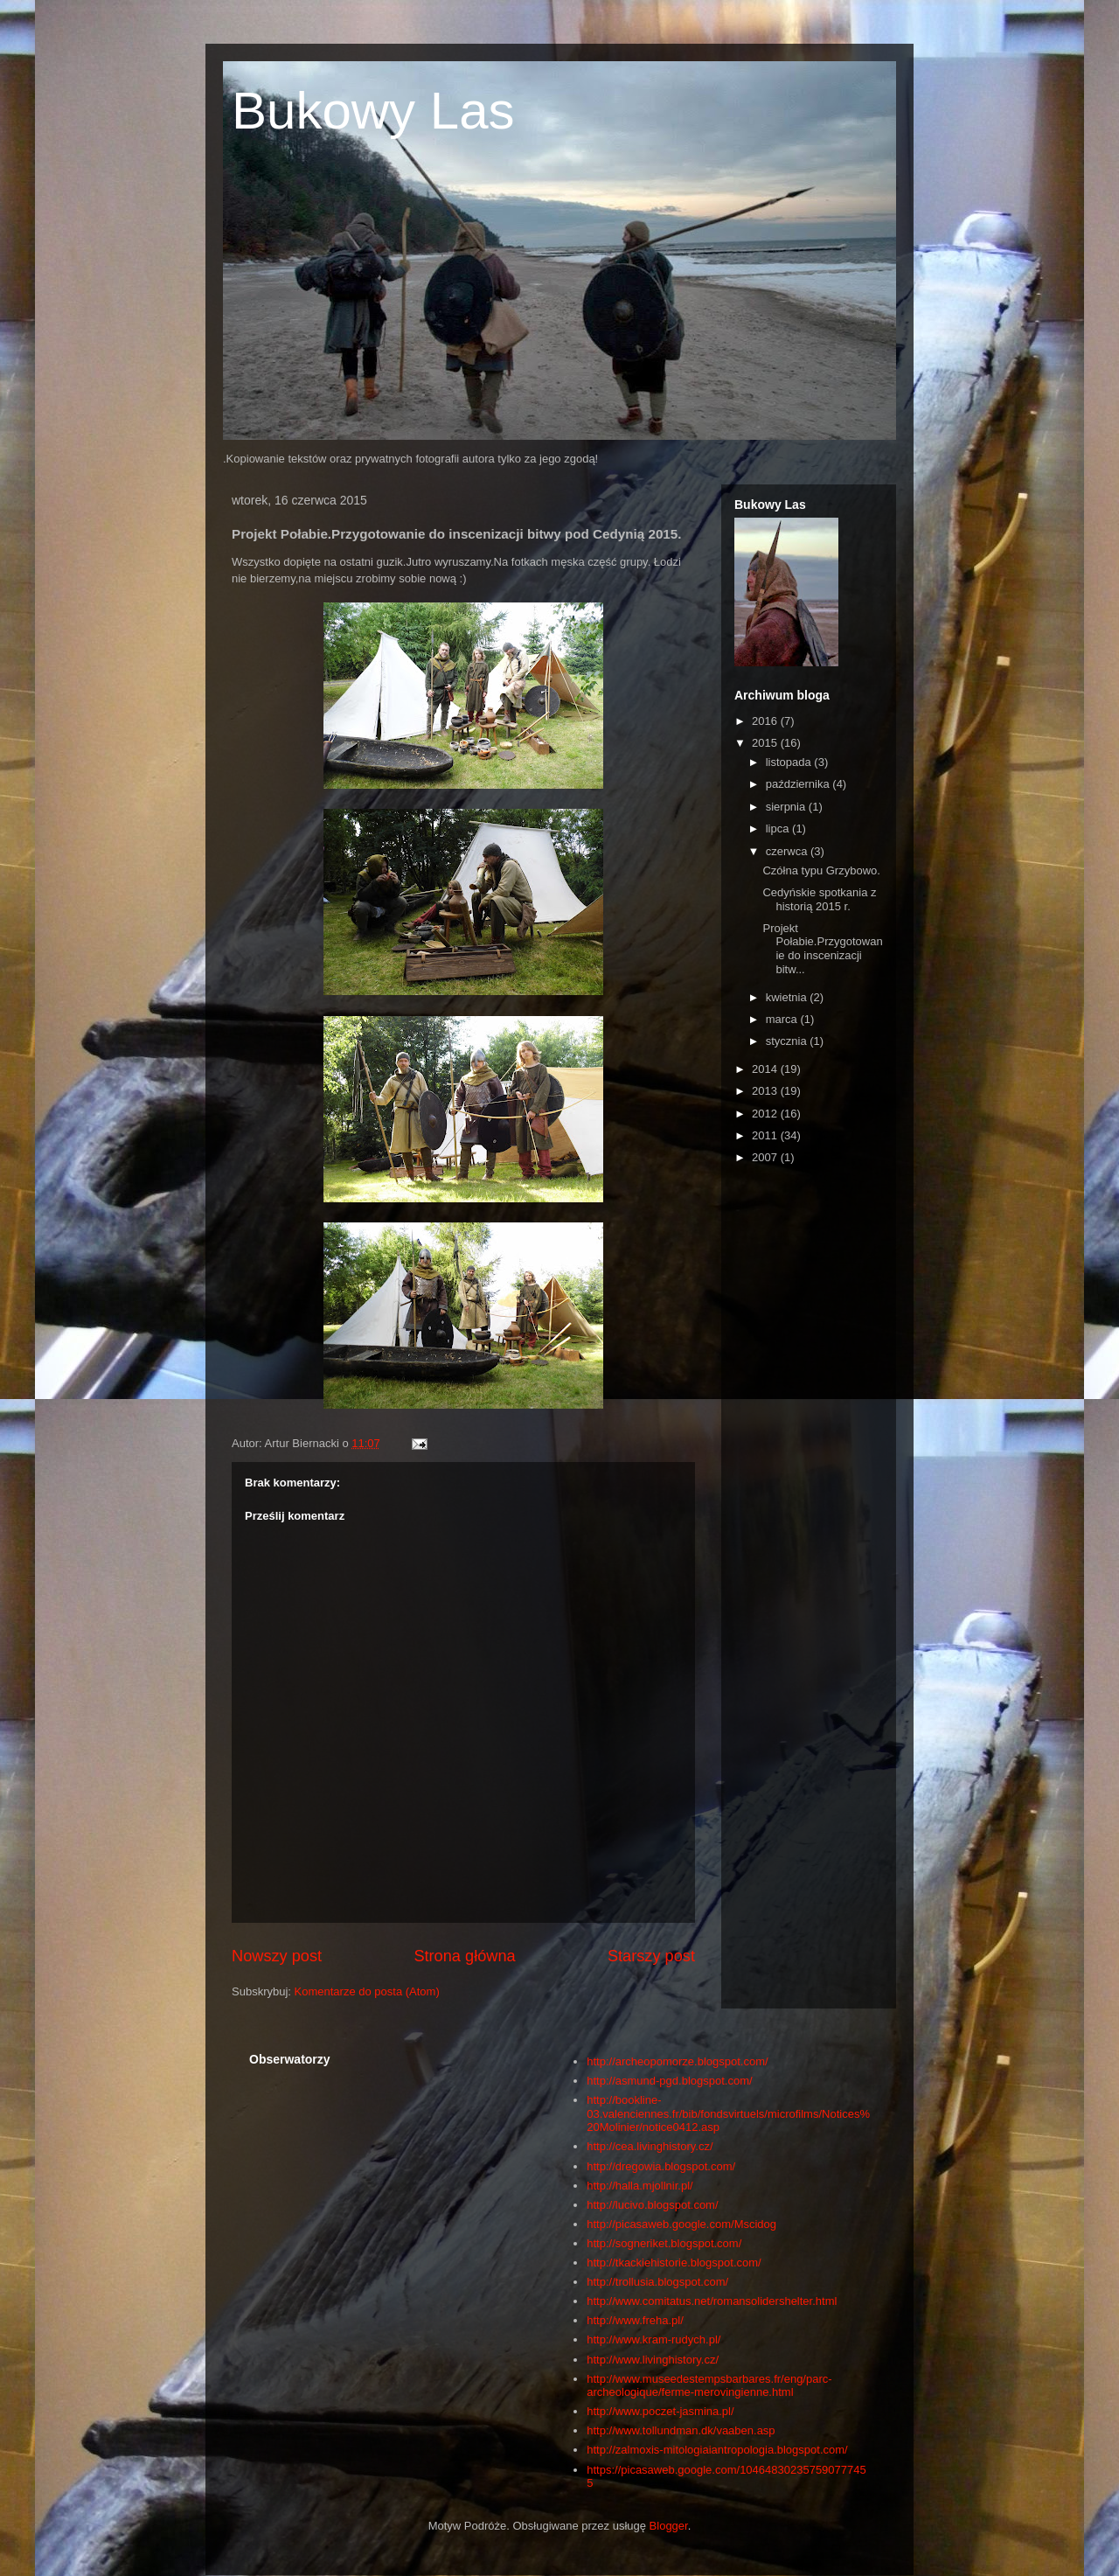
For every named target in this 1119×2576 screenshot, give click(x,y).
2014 (766, 1069)
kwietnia (788, 997)
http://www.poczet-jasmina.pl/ (660, 2411)
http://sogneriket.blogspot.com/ (664, 2243)
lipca (779, 828)
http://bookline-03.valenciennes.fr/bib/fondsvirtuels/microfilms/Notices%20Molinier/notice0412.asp (728, 2113)
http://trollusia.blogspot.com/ (657, 2281)
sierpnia (787, 806)
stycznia (788, 1041)
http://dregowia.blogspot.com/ (661, 2166)
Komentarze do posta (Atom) (367, 1991)
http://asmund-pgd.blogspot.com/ (669, 2080)
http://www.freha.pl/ (635, 2320)
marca (783, 1019)
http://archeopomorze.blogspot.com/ (677, 2061)
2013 (766, 1090)
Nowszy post (277, 1956)
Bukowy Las (373, 110)
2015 (766, 742)
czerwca (788, 851)
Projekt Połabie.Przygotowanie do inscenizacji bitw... (822, 949)
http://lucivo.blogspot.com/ (652, 2204)
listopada (790, 762)
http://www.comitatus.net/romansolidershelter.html (712, 2301)
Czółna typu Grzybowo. (820, 870)
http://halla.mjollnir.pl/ (639, 2185)
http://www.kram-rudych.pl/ (653, 2339)
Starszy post (651, 1956)
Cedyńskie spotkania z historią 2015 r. (819, 899)
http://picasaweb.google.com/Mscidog (681, 2224)
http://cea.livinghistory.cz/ (649, 2146)
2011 (766, 1135)
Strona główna (464, 1956)
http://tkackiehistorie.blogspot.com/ (674, 2262)
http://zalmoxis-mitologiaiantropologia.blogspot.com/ (717, 2449)
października (799, 783)
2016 (766, 721)
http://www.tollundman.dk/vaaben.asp (681, 2430)
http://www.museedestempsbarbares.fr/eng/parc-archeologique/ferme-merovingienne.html (709, 2385)
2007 (766, 1157)
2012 (766, 1113)
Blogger (669, 2525)
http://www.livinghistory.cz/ (653, 2359)
